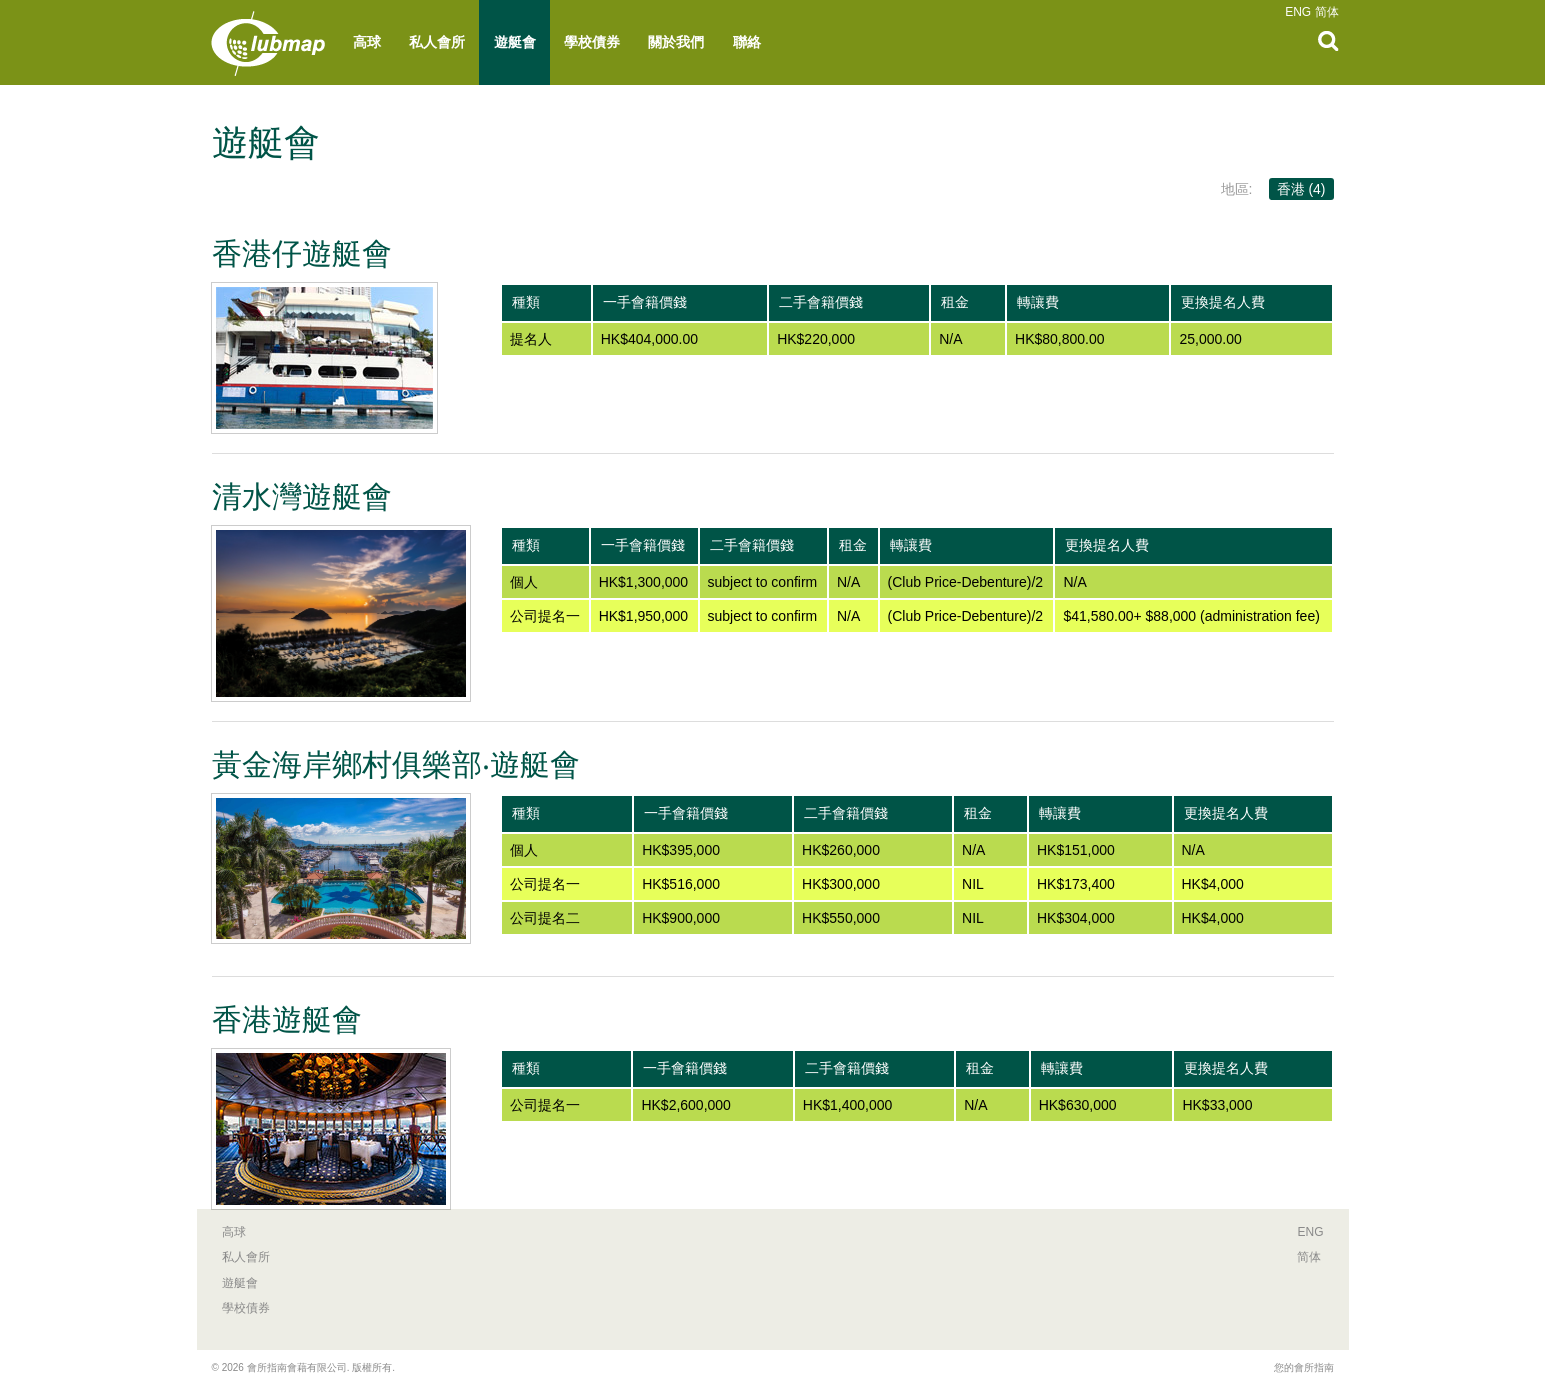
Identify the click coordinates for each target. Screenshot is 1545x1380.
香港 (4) (1301, 189)
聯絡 (747, 42)
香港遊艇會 (287, 1019)
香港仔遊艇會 (302, 253)
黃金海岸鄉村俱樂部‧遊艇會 (396, 764)
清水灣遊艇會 (302, 496)
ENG (1298, 12)
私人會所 (437, 42)
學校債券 (592, 42)
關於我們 (676, 42)
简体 (1327, 12)
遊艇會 (515, 42)
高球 (367, 42)
